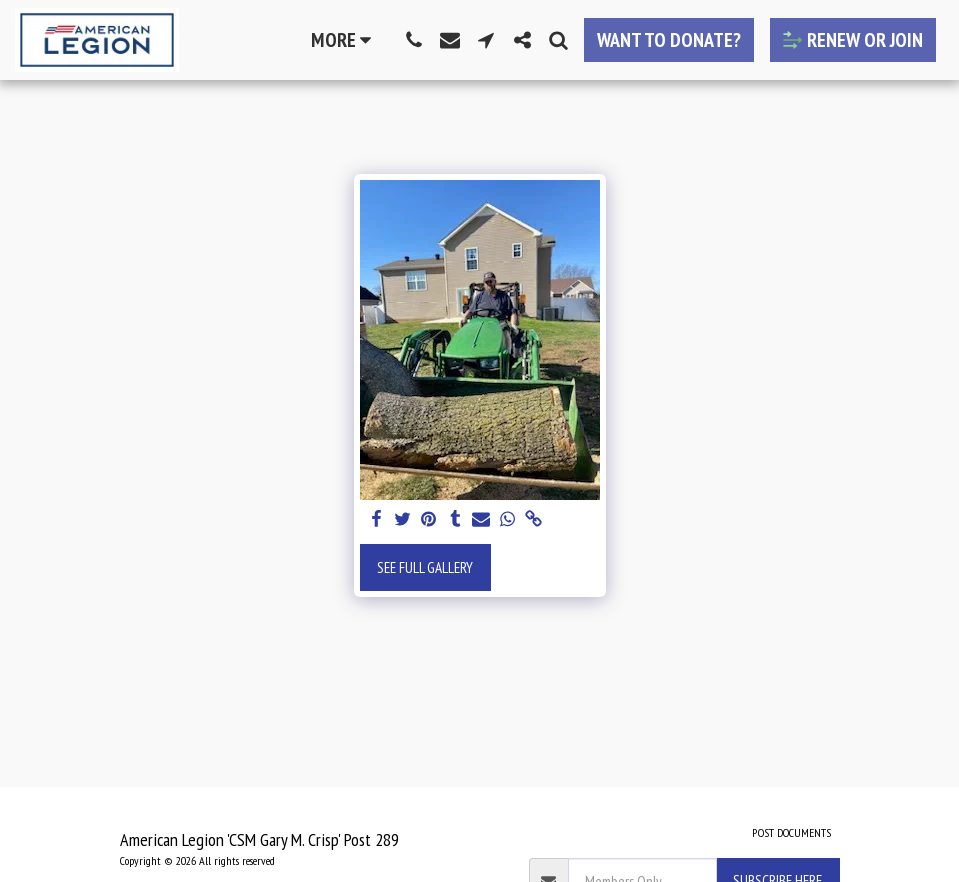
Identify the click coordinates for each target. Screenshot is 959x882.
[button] (414, 40)
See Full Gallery (425, 567)
